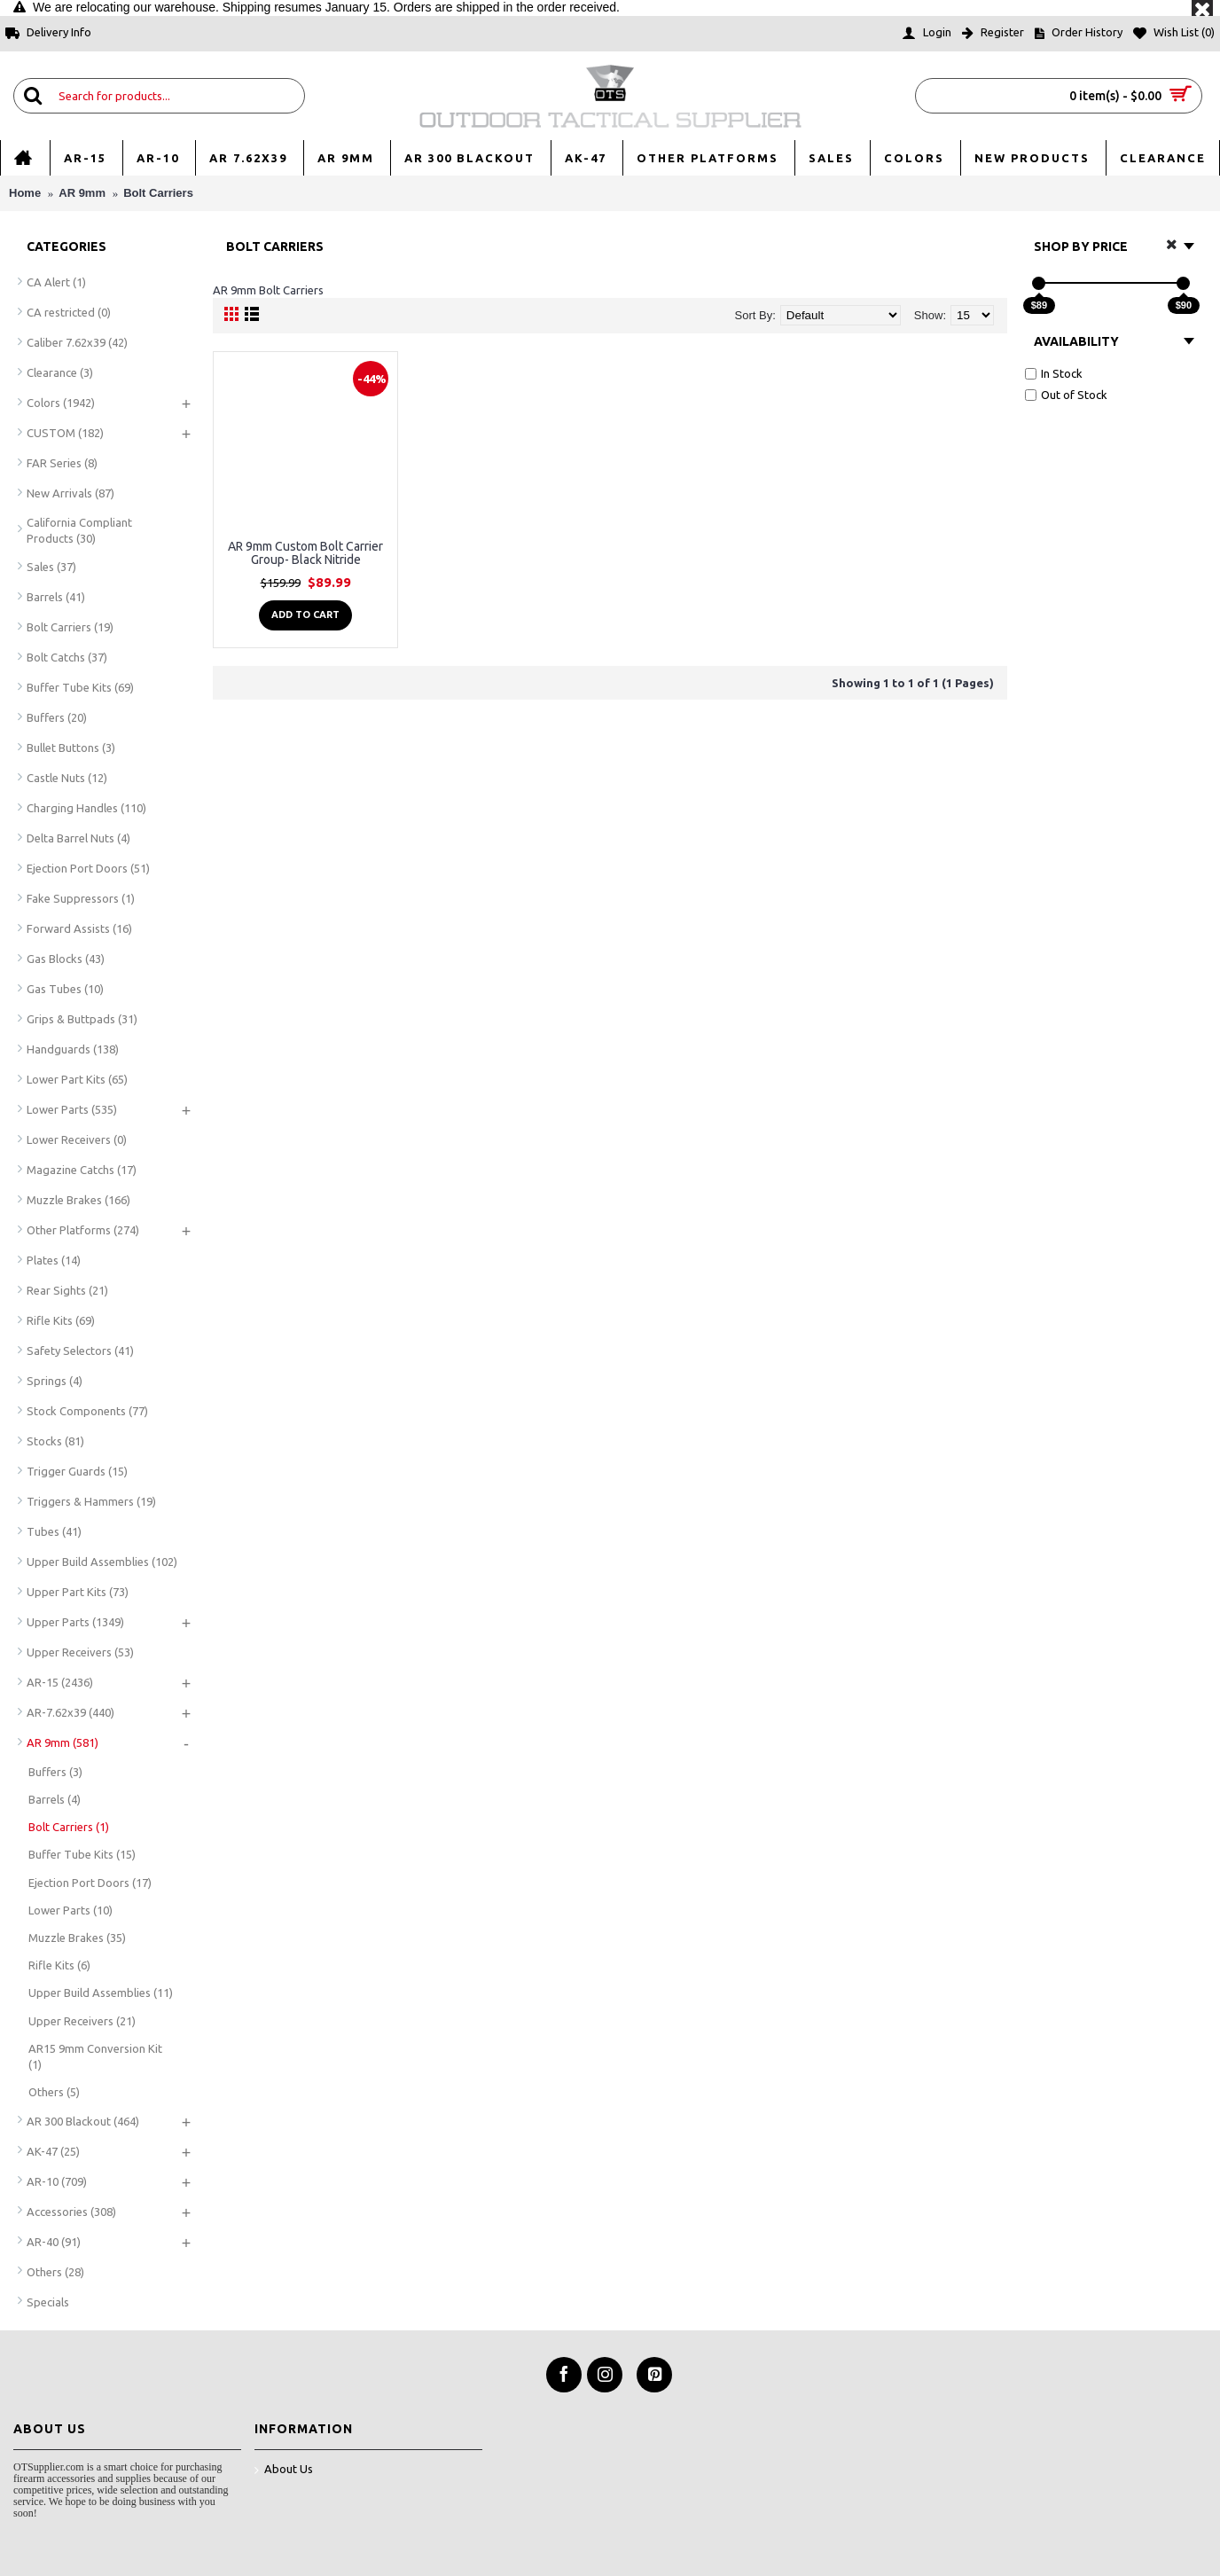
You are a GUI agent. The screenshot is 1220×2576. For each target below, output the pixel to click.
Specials (48, 2302)
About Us (283, 2470)
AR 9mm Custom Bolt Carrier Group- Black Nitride (305, 553)
